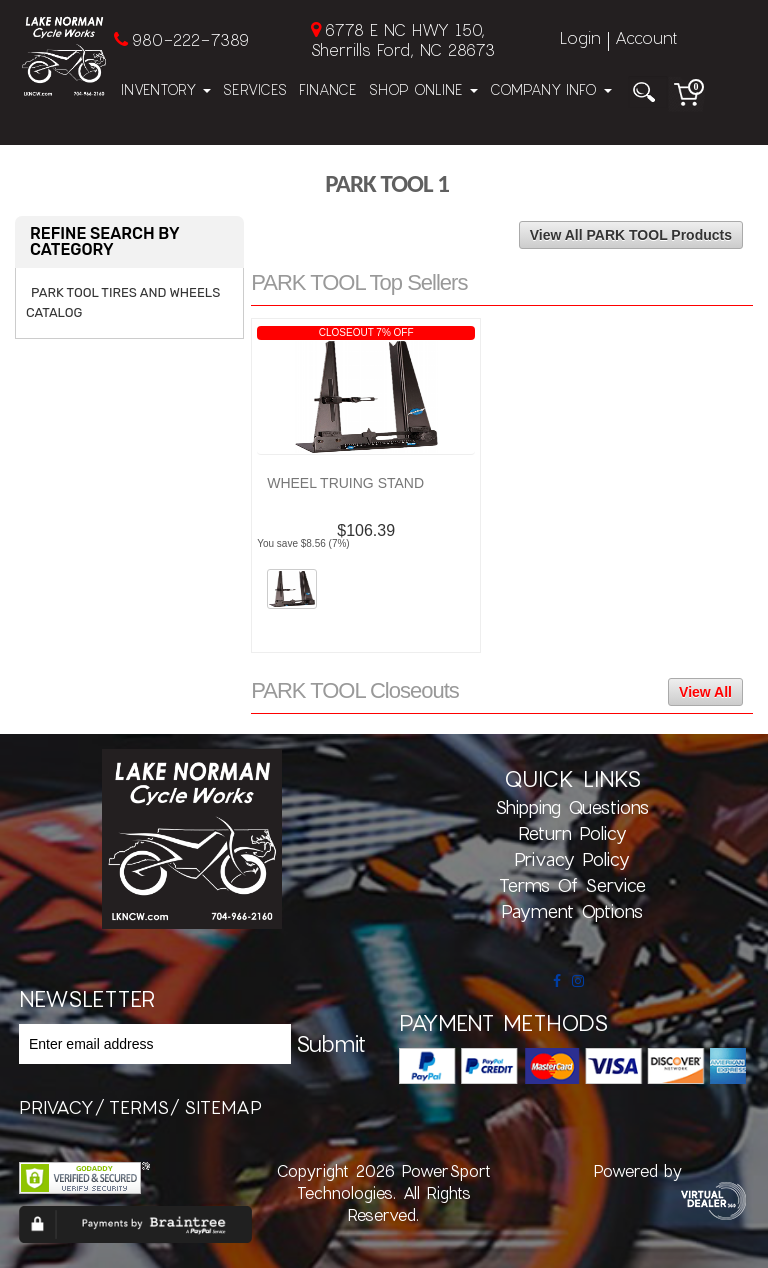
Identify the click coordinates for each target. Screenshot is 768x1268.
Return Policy (572, 833)
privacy (56, 1107)
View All (705, 692)
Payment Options (572, 911)
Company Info (551, 89)
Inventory (166, 89)
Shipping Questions (572, 807)
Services (255, 89)
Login (580, 37)
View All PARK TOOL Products (631, 235)
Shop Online (423, 89)
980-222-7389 (190, 39)
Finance (328, 89)
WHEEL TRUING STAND (345, 483)
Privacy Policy (572, 859)
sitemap (223, 1107)
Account (646, 37)
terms (139, 1107)
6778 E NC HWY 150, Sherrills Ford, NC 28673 (403, 39)
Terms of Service (572, 885)
